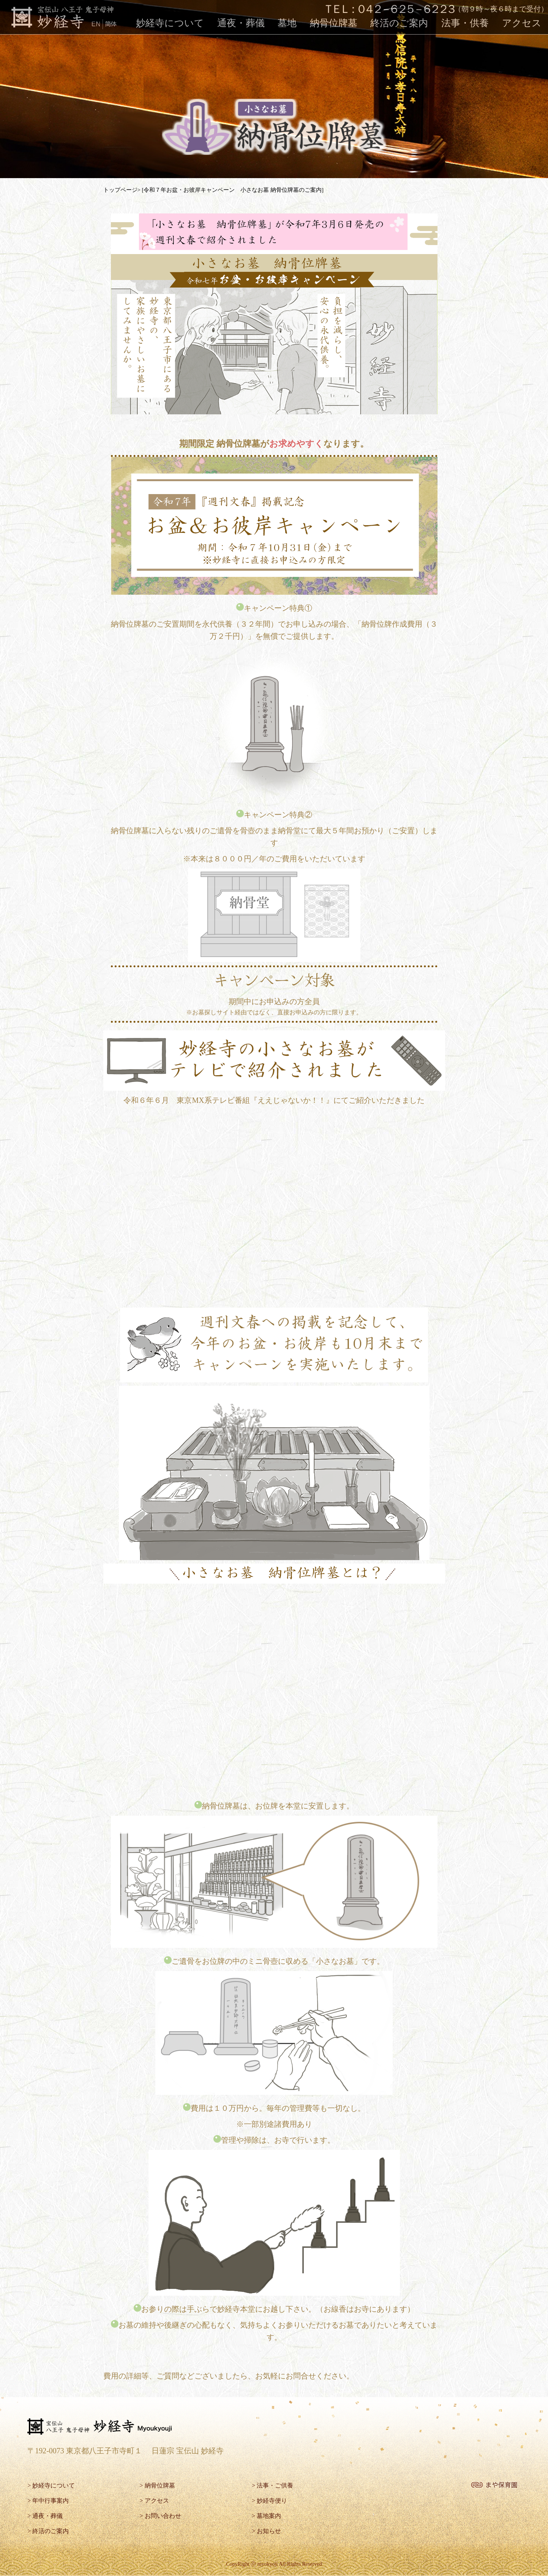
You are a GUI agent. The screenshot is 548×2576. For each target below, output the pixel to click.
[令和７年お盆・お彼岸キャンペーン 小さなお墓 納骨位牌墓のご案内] (232, 190)
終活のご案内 (399, 23)
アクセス (522, 23)
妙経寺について (170, 23)
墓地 (287, 23)
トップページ (120, 190)
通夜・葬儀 (241, 23)
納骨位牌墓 (333, 23)
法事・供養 (465, 23)
